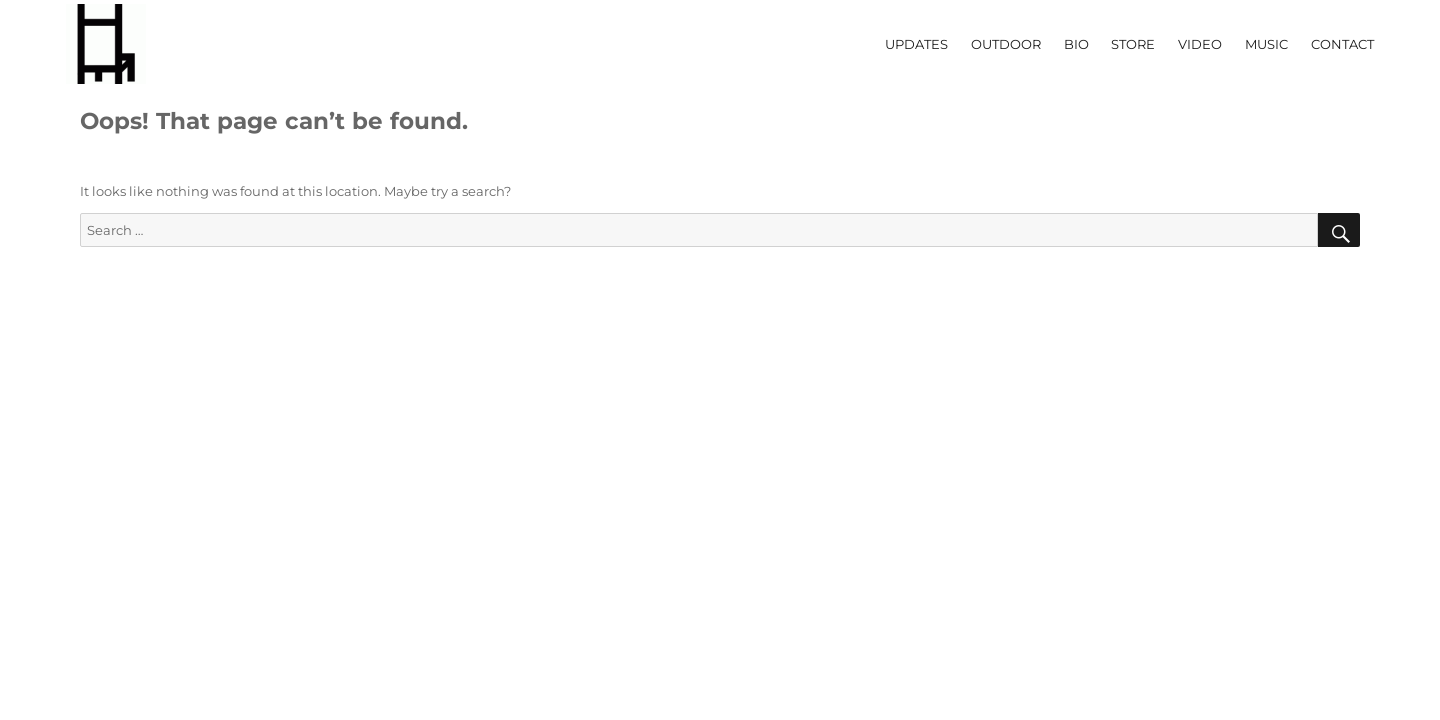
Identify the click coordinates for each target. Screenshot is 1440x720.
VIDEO (1200, 44)
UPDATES (916, 44)
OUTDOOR (1006, 44)
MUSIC (1266, 44)
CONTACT (1342, 44)
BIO (1076, 44)
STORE (1133, 44)
